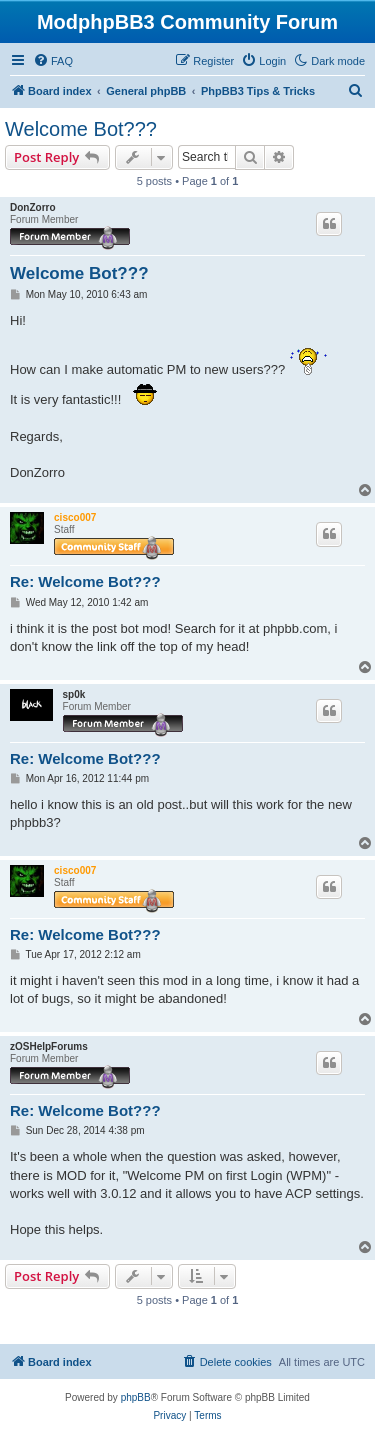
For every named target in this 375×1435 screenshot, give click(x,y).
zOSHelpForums (49, 1046)
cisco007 (75, 517)
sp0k (74, 694)
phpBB (136, 1397)
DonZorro (33, 207)
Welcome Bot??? (81, 129)
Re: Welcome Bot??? (85, 581)
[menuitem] (53, 61)
